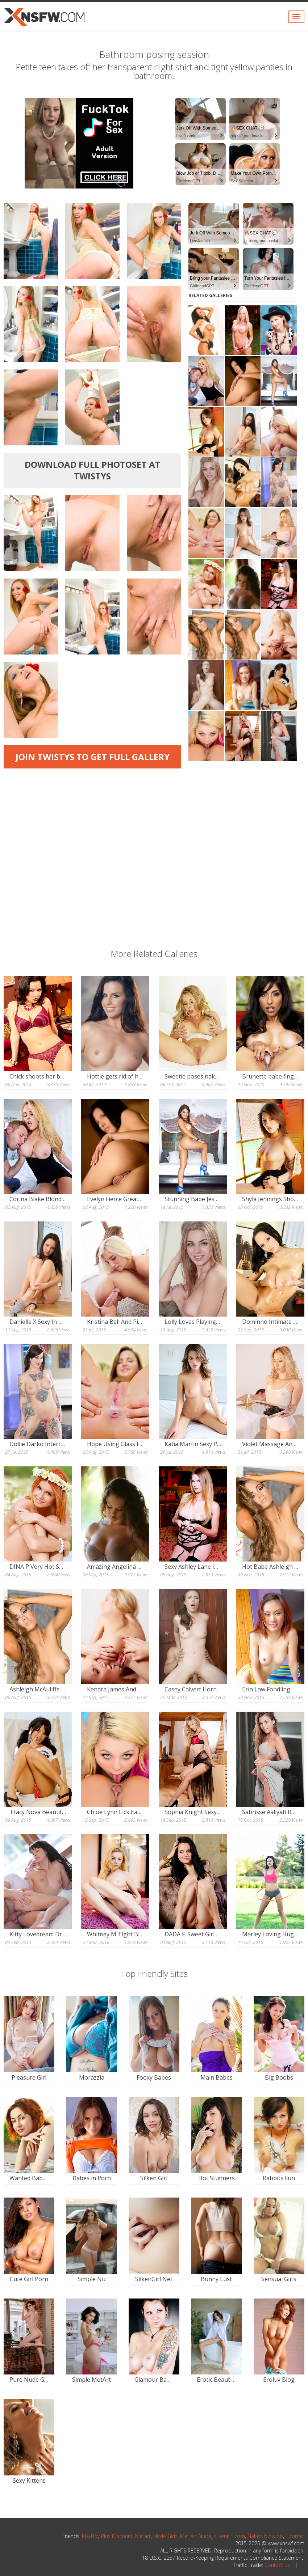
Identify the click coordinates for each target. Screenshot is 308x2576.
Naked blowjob (265, 2536)
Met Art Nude (195, 2536)
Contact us (277, 2565)
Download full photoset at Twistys (93, 470)
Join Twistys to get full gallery (93, 757)
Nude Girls (165, 2536)
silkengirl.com (229, 2536)
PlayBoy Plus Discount (107, 2536)
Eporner (295, 2536)
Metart (143, 2536)
